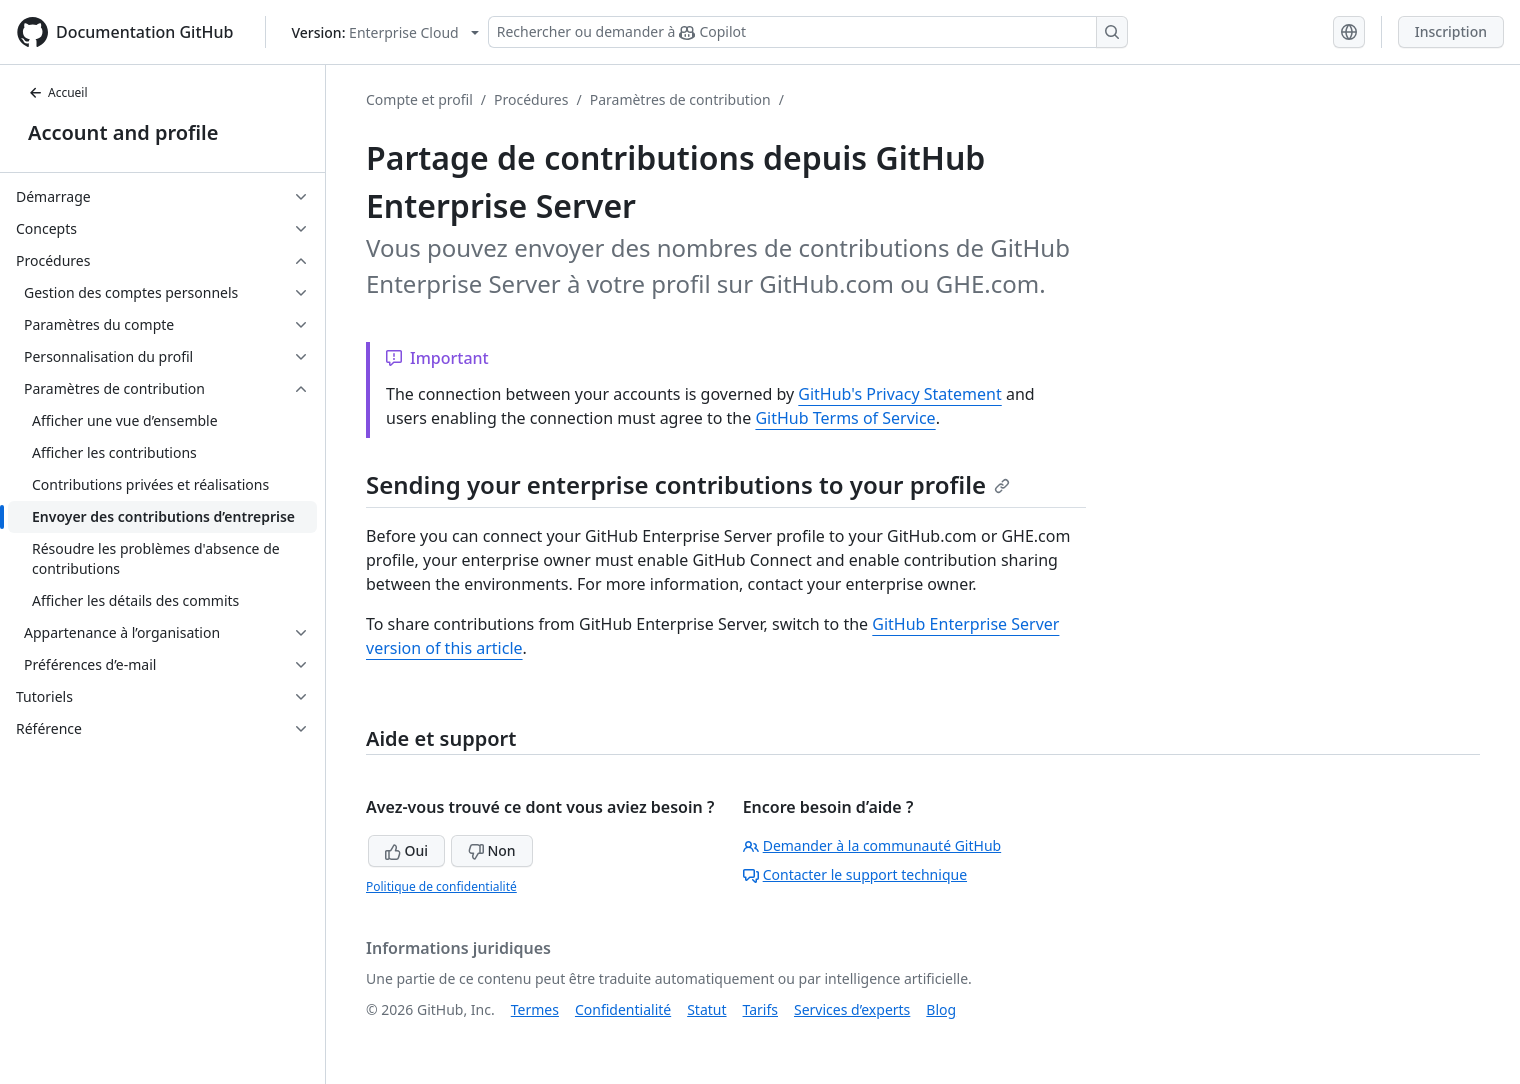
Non (492, 850)
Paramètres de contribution (680, 99)
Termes (535, 1009)
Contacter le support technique (855, 874)
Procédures (531, 99)
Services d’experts (852, 1009)
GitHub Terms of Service (845, 418)
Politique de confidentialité (441, 886)
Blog (941, 1009)
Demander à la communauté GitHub (872, 845)
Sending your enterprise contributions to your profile (688, 484)
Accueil (58, 92)
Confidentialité (623, 1009)
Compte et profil (419, 99)
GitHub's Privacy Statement (899, 394)
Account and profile (123, 132)
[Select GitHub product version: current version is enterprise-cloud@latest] (384, 32)
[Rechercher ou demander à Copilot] (808, 32)
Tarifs (760, 1009)
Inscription (1451, 31)
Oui (406, 850)
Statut (706, 1009)
